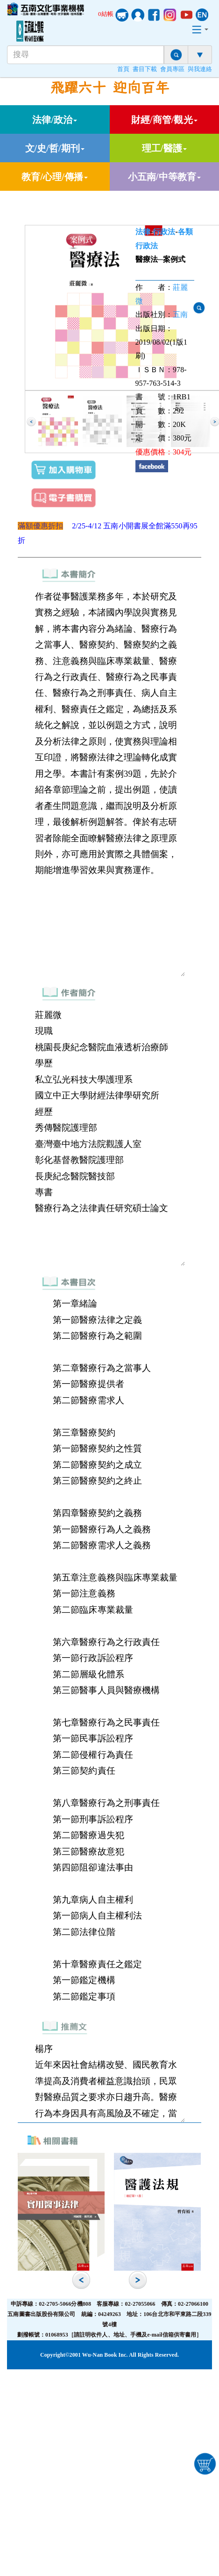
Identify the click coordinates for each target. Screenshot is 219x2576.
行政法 (164, 232)
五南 (180, 314)
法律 (142, 232)
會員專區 (172, 69)
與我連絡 (200, 69)
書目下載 (145, 69)
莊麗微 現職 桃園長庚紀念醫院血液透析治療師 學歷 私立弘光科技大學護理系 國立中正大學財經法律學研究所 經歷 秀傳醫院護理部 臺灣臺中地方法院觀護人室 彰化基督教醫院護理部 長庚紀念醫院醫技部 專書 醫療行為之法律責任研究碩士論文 (109, 1136)
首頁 (123, 69)
